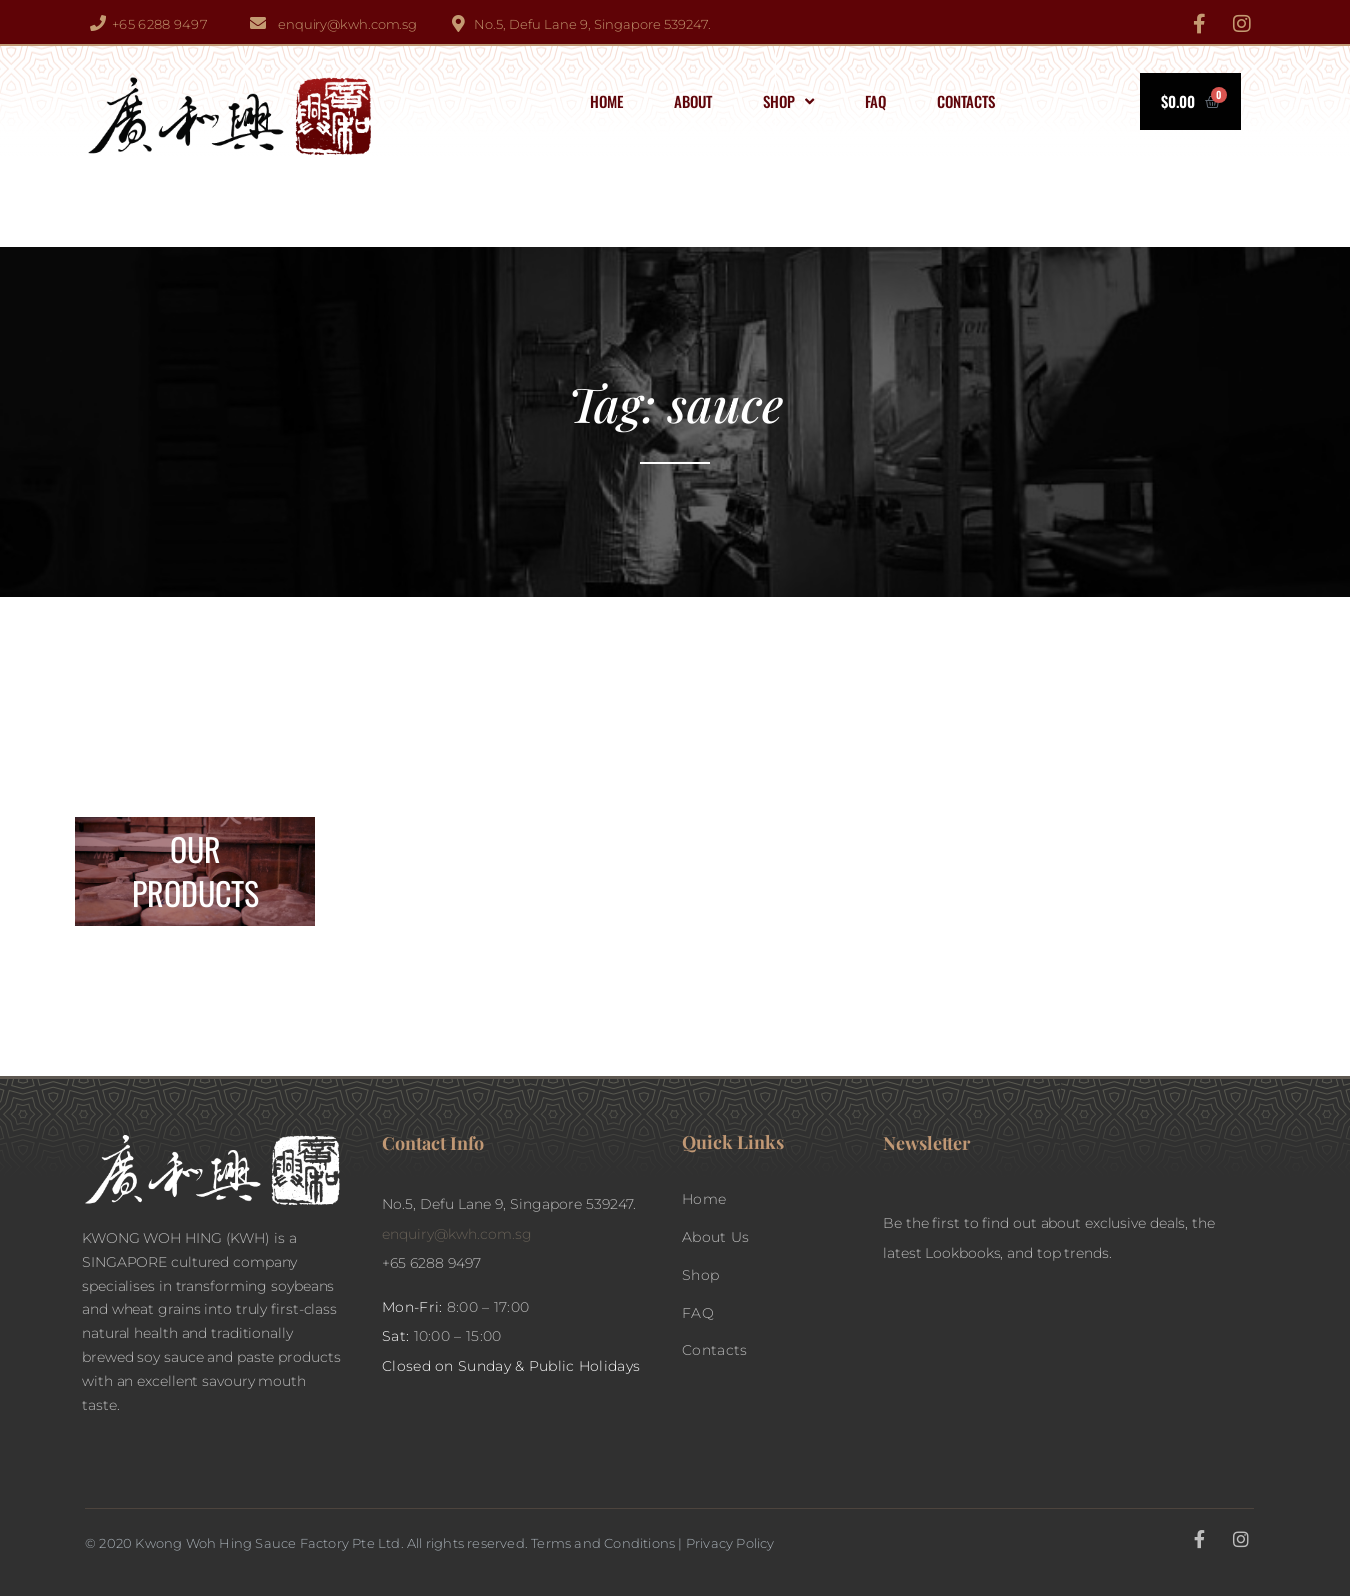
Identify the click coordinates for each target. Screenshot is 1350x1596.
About (693, 101)
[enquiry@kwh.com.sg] (258, 23)
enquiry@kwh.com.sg (347, 24)
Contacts (966, 101)
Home (606, 101)
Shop (788, 101)
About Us (715, 1237)
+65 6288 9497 (160, 24)
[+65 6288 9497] (98, 23)
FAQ (875, 101)
